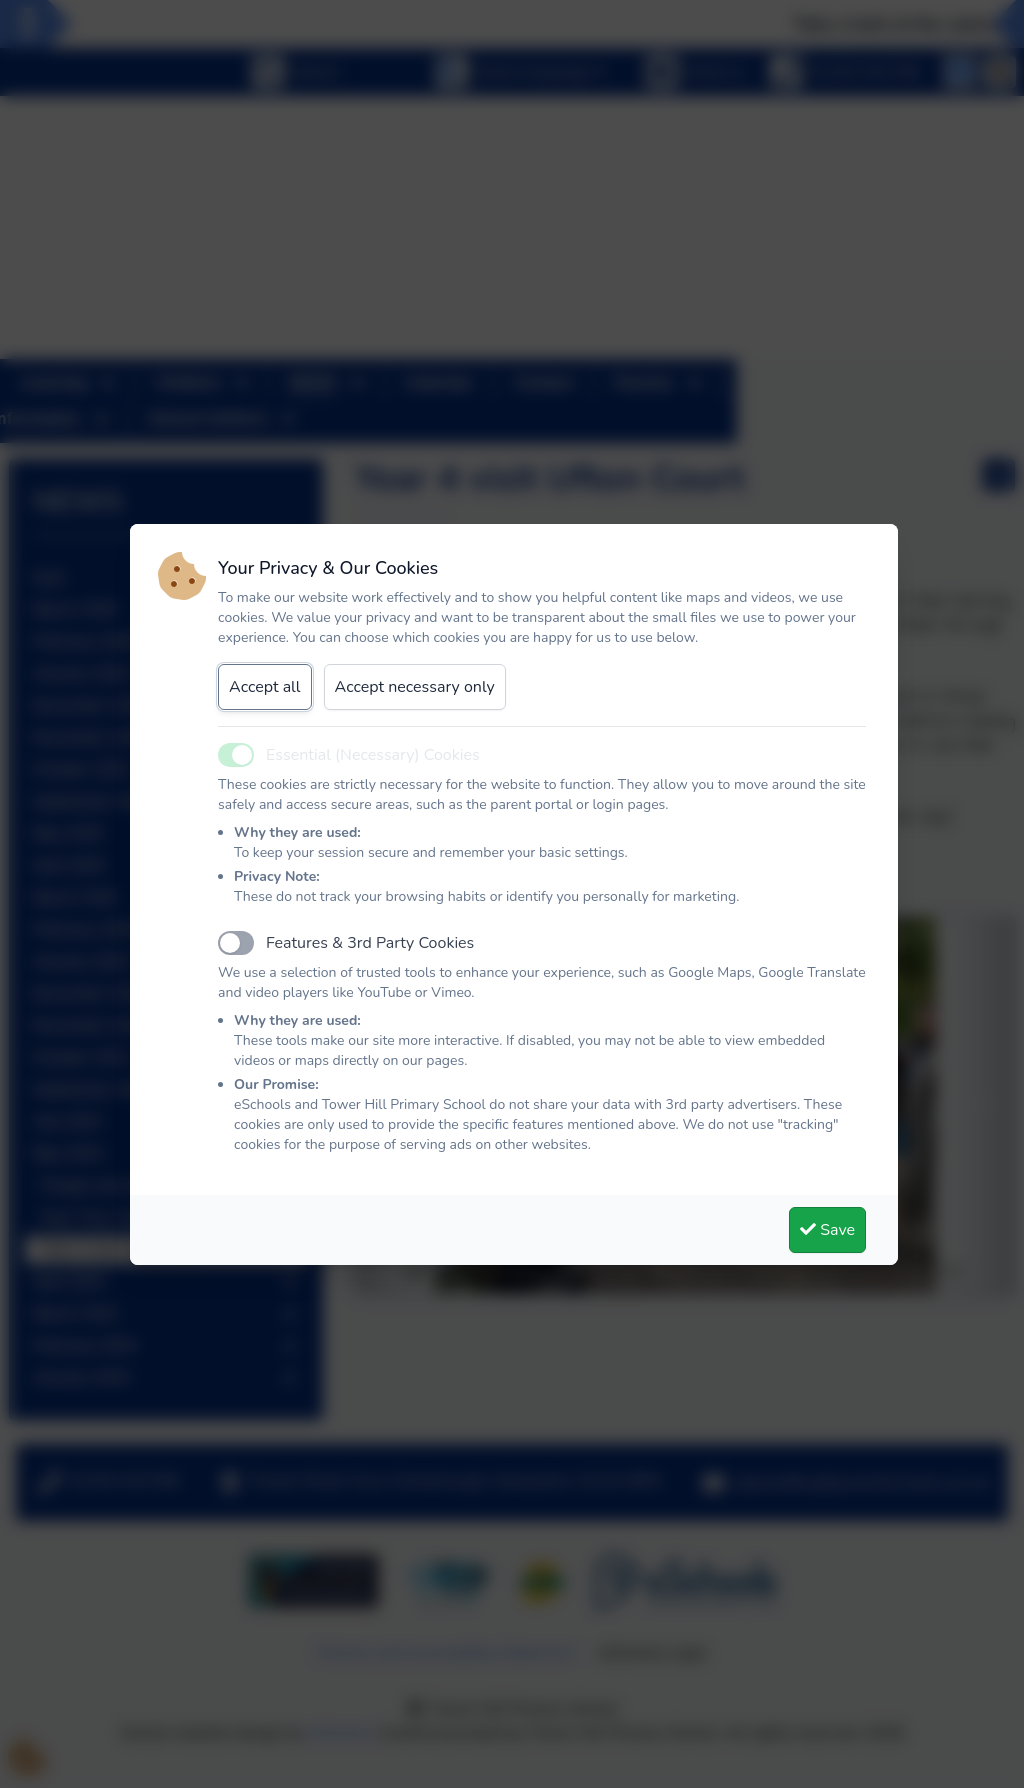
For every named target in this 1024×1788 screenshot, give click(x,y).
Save (827, 1230)
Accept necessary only (415, 687)
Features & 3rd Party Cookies (370, 943)
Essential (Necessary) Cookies (373, 755)
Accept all (265, 687)
